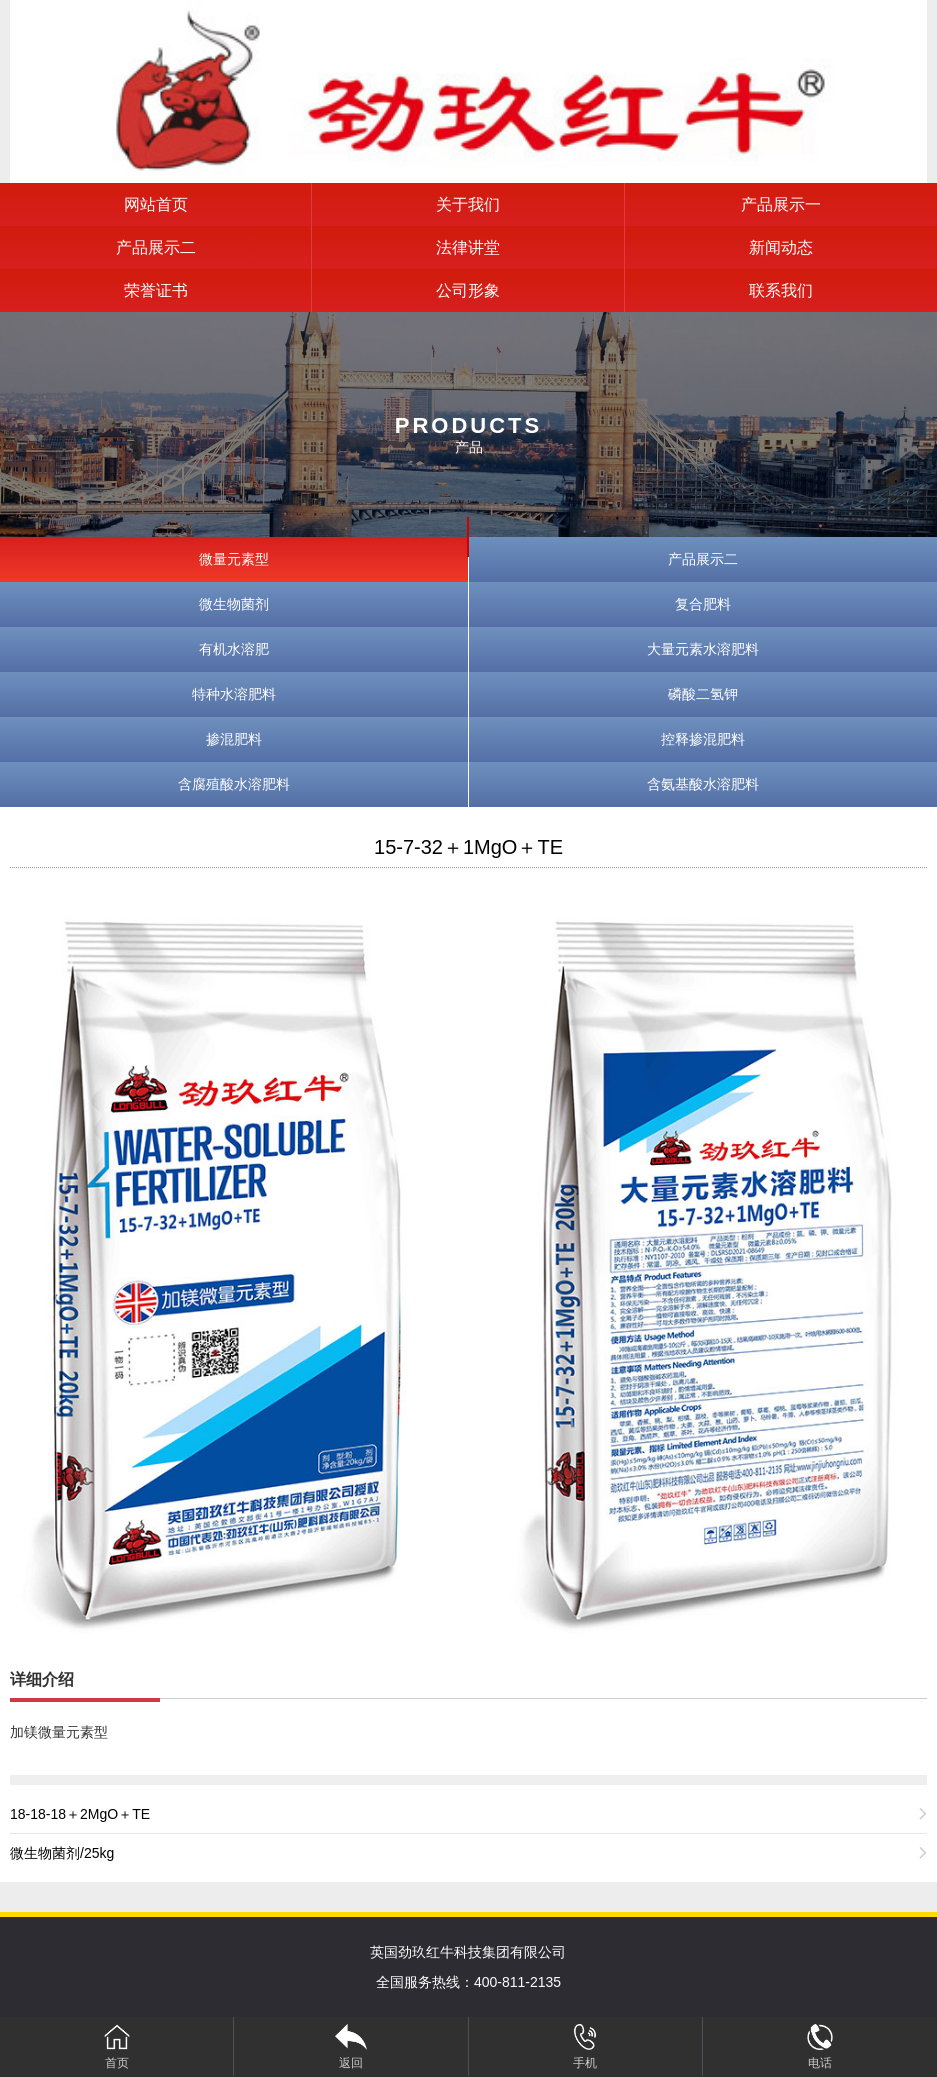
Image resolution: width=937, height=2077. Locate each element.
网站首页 (156, 204)
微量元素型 (234, 559)
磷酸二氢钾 (703, 694)
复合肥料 (703, 604)
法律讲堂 (468, 247)
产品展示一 (781, 204)
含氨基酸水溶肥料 (703, 784)
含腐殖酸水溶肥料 (234, 784)
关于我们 (468, 204)
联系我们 (781, 290)
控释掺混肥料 (703, 739)
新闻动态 (781, 247)
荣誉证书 (156, 290)
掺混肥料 (234, 739)
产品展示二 (156, 247)
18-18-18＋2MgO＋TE (80, 1814)
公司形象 (468, 290)
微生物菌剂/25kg (62, 1853)
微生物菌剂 (234, 604)
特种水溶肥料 (234, 694)
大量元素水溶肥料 (703, 649)
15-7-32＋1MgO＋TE (468, 847)
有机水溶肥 (234, 649)
